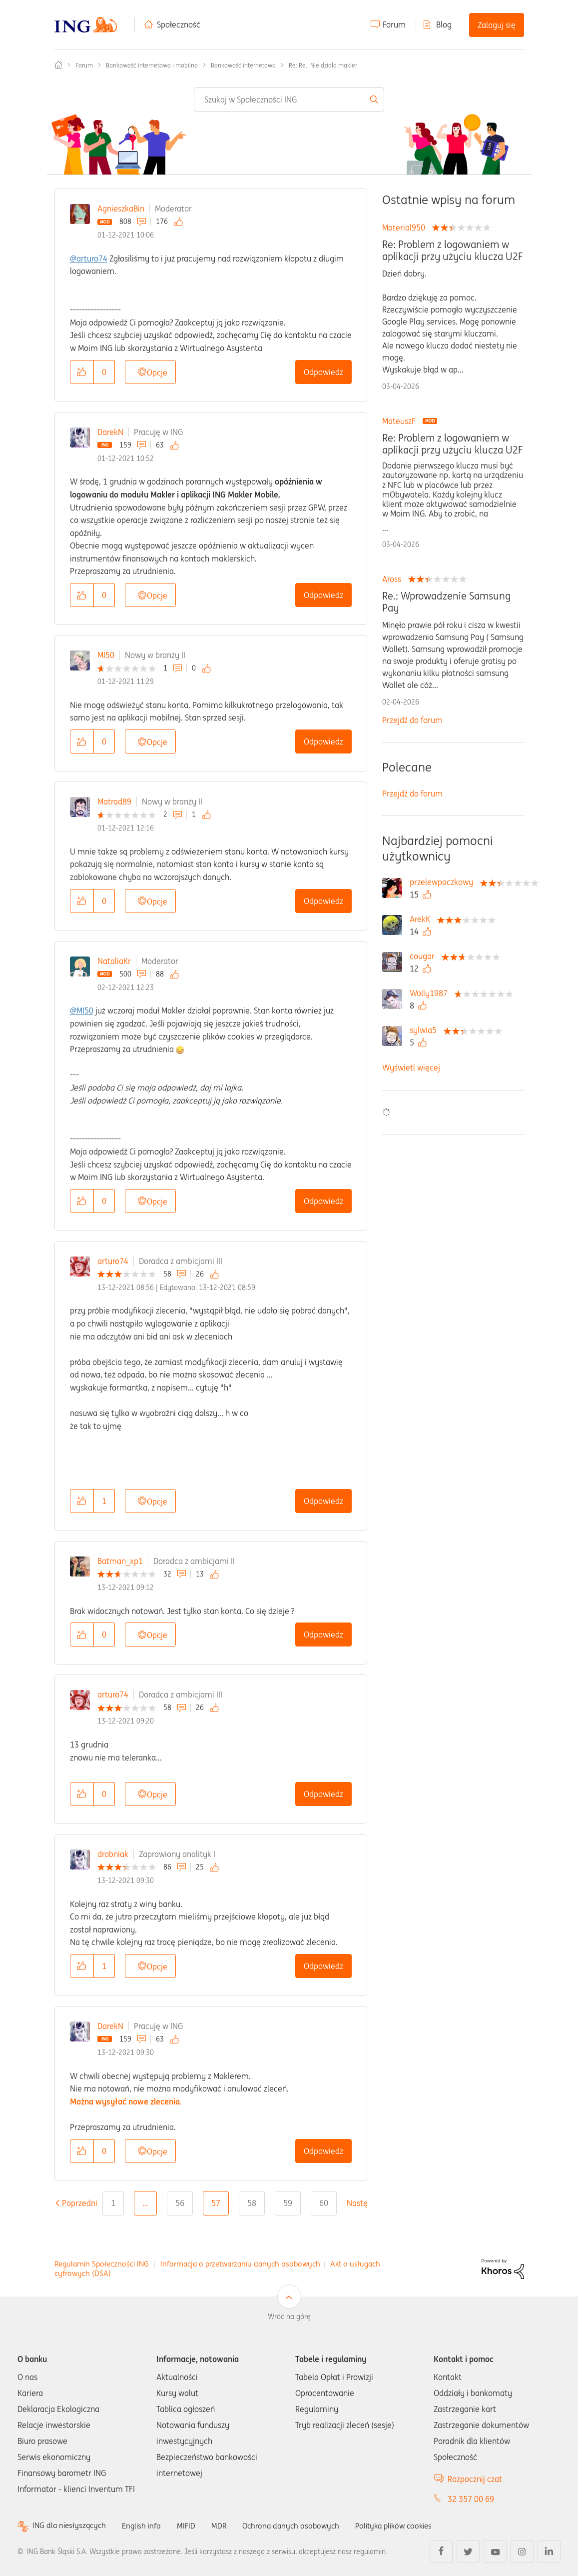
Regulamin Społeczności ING (101, 2263)
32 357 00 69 (471, 2499)
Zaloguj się (497, 25)
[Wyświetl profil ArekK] (422, 919)
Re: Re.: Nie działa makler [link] (323, 65)
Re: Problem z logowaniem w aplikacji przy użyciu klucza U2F (452, 250)
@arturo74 (88, 259)
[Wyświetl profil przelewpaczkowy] (444, 882)
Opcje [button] (157, 373)
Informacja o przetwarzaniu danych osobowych (240, 2263)
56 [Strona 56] (179, 2203)
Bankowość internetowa (243, 65)
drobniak (112, 1854)
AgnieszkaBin (120, 209)
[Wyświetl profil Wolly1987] (431, 993)
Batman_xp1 (120, 1561)
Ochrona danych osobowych (299, 2525)
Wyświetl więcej (411, 1067)
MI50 (105, 655)
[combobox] (289, 100)
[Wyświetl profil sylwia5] (426, 1030)
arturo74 (112, 1261)
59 (287, 2203)
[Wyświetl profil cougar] (425, 956)
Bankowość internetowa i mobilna (152, 65)
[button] (82, 372)
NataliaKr (114, 961)
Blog (444, 25)
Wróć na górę (289, 2316)
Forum (394, 25)
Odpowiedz (323, 372)
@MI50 (81, 1011)
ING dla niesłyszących (70, 2525)
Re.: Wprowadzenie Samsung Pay (446, 602)
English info (145, 2525)
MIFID (191, 2525)
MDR (225, 2525)
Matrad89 (114, 801)
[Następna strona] (364, 2203)
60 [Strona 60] (323, 2203)
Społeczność (178, 25)
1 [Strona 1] (113, 2203)
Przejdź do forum (412, 720)
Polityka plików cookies (407, 2525)
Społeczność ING (58, 65)
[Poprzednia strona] (79, 2203)
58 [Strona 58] (251, 2203)
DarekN (110, 432)
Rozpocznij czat (475, 2479)
